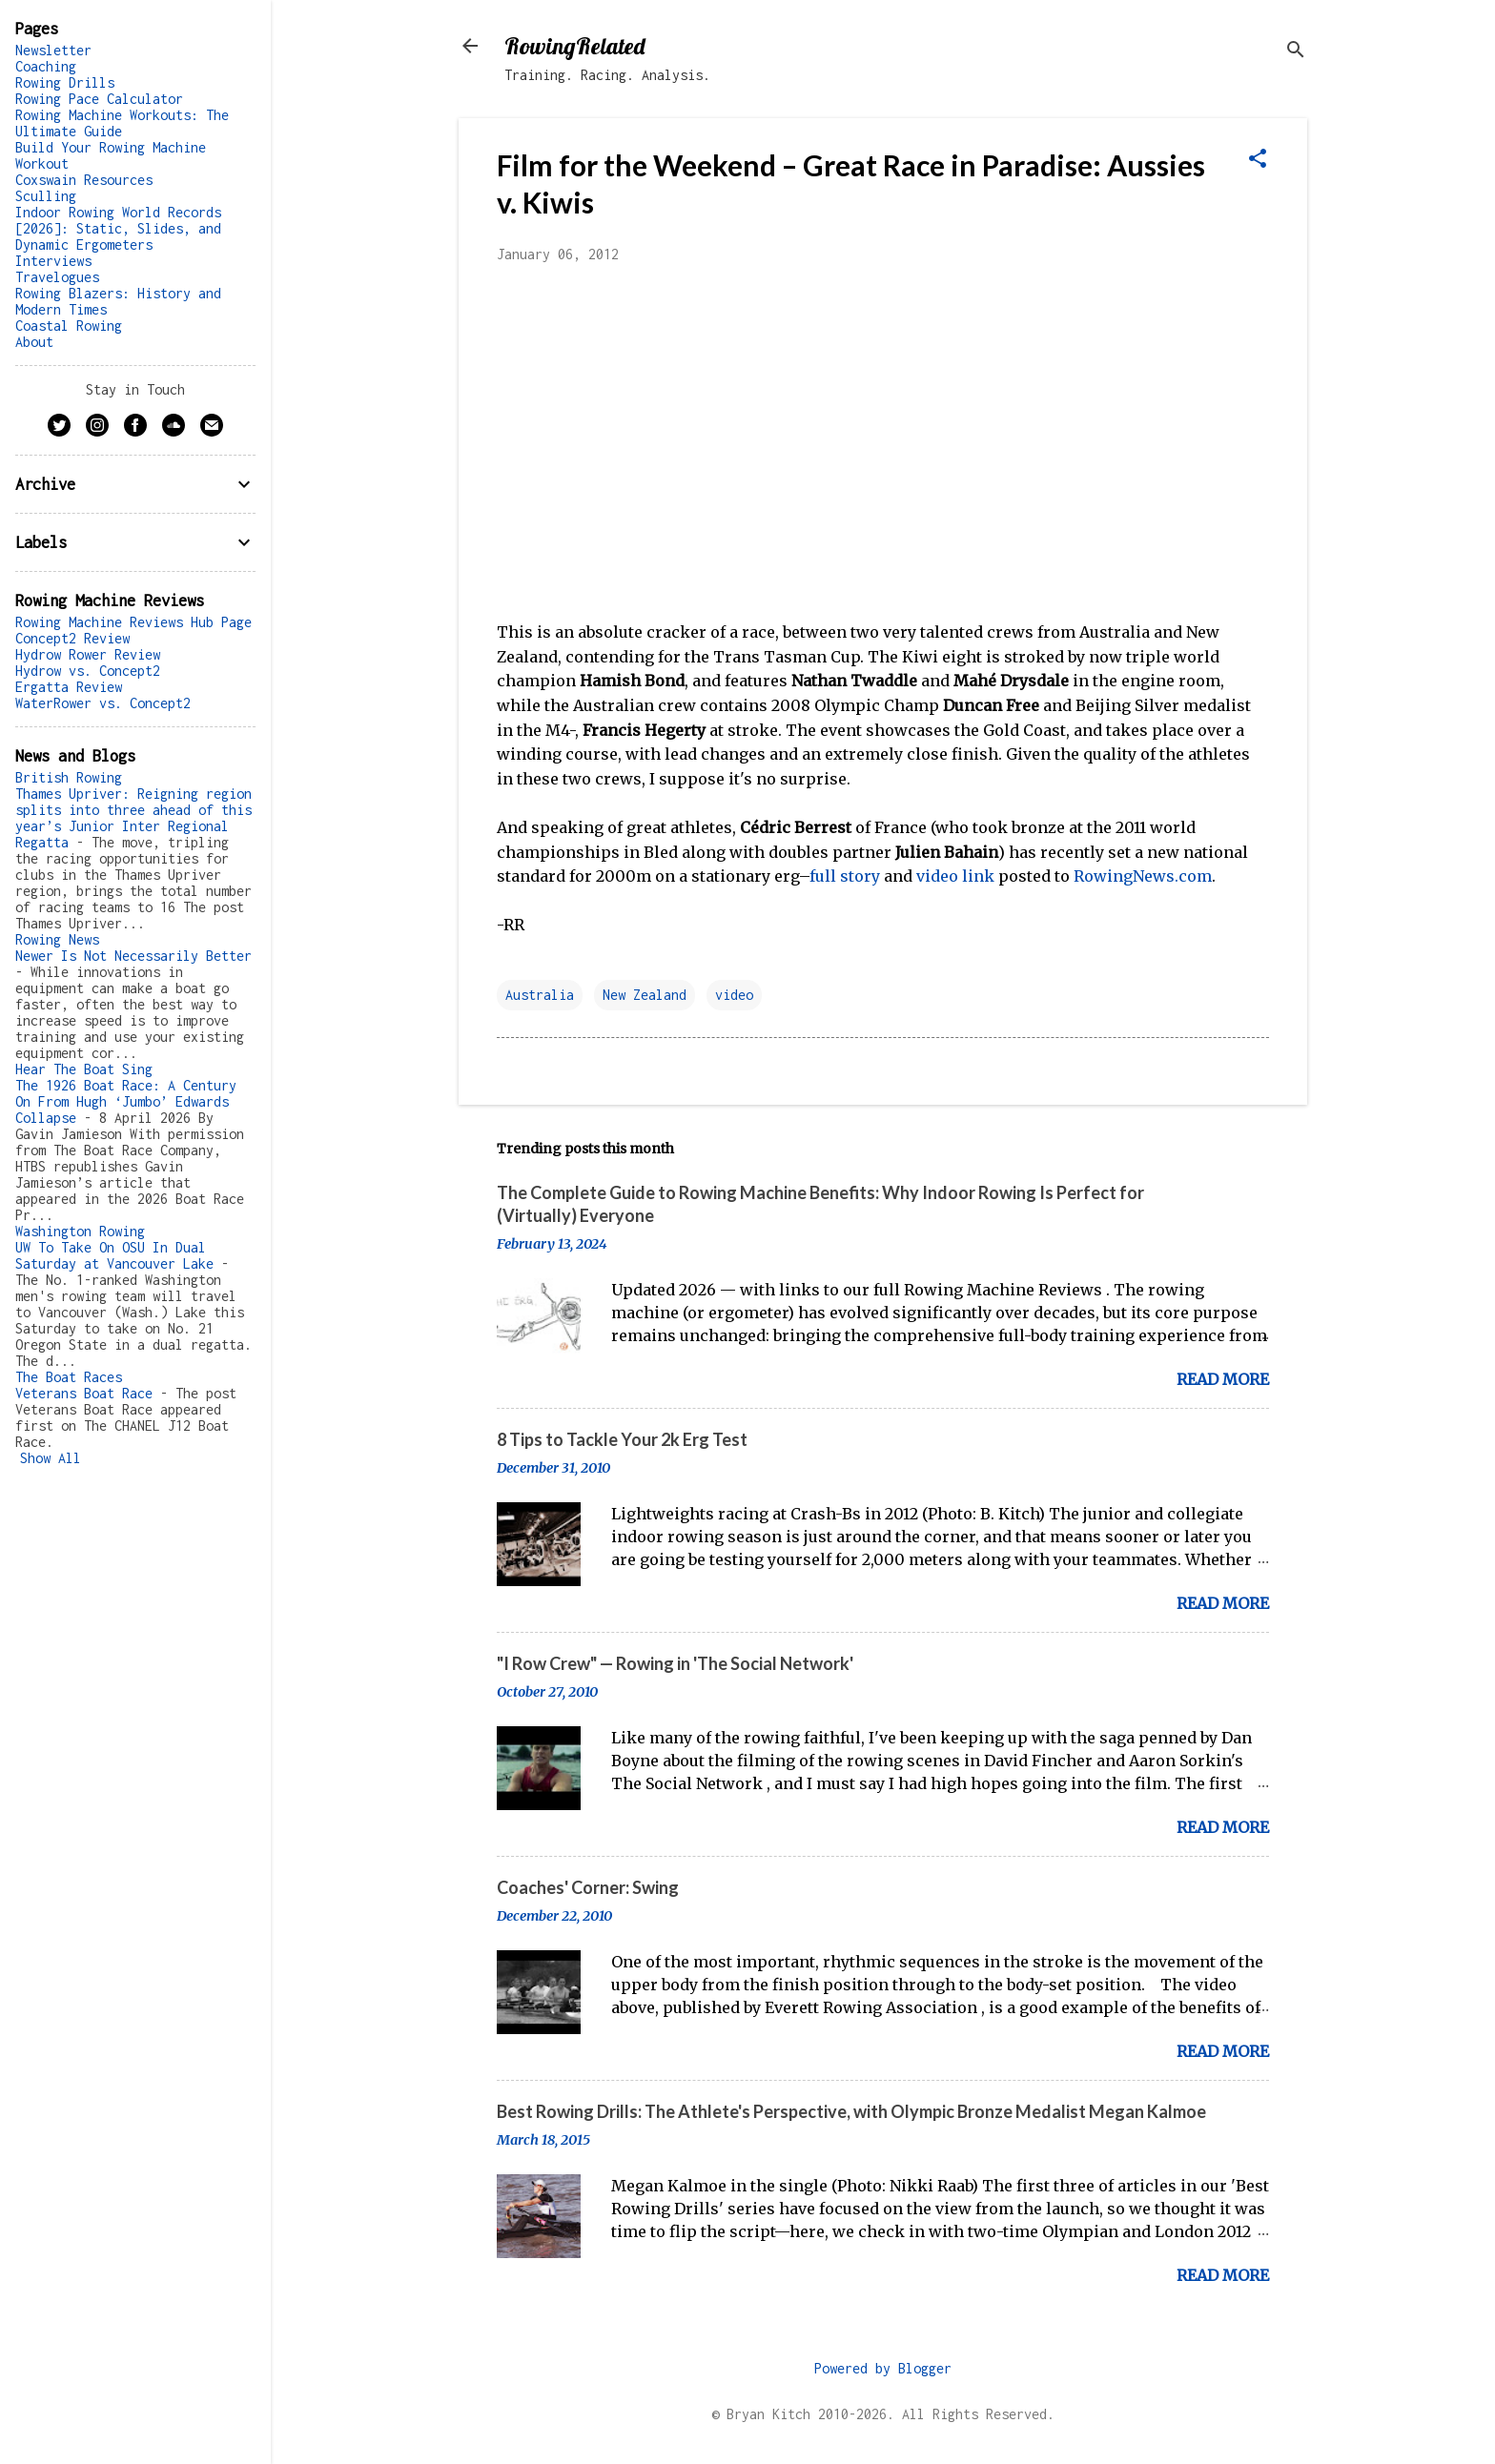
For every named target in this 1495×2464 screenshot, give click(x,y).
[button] (1257, 160)
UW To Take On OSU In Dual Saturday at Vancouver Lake (114, 1255)
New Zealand (644, 995)
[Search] (1295, 52)
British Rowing (68, 777)
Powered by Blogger (883, 2368)
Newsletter (53, 50)
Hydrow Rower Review (87, 654)
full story (844, 876)
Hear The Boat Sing (84, 1069)
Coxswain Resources (84, 180)
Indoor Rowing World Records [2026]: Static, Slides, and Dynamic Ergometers (118, 228)
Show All (50, 1458)
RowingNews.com (1143, 876)
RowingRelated (574, 45)
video (734, 995)
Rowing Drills (64, 82)
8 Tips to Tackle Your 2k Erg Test (622, 1439)
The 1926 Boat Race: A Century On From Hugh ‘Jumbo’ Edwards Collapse (125, 1101)
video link (955, 876)
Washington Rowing (80, 1231)
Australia (539, 995)
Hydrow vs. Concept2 (87, 670)
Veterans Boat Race (84, 1393)
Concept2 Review (72, 638)
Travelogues (57, 277)
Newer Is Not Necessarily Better (133, 955)
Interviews (53, 261)
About (34, 342)
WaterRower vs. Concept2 (103, 703)
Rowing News (57, 939)
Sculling (45, 196)
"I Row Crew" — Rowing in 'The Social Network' (675, 1663)
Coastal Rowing (68, 325)
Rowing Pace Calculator (99, 99)
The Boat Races (68, 1377)
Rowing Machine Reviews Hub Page (133, 622)
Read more (1223, 1379)
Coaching (45, 66)
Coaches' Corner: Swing (588, 1887)
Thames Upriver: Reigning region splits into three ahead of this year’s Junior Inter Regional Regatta (133, 817)
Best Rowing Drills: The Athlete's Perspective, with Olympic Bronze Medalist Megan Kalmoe (851, 2111)
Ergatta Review (68, 687)
